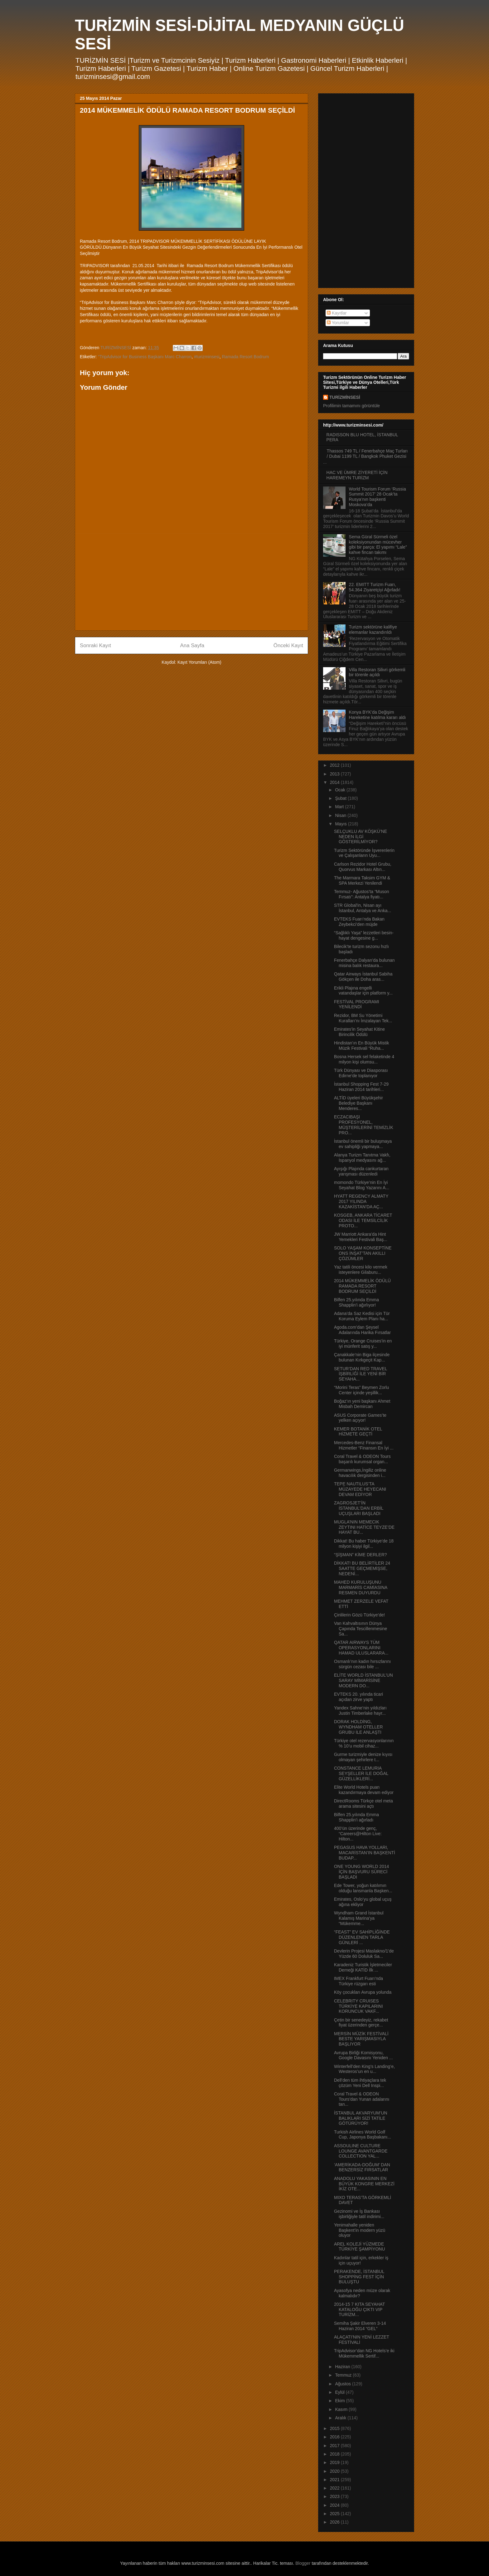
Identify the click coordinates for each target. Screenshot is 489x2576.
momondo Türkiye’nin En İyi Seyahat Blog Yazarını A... (361, 1185)
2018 (335, 2453)
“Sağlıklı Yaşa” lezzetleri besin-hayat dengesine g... (364, 935)
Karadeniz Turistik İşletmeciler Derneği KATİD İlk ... (363, 1967)
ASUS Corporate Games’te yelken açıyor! (360, 1418)
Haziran (343, 2366)
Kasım (342, 2409)
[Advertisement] (191, 582)
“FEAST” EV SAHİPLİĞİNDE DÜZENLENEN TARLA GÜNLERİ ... (362, 1937)
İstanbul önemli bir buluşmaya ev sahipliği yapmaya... (363, 1144)
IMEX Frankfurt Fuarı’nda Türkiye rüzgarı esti (358, 1981)
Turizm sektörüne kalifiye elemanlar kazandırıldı (373, 629)
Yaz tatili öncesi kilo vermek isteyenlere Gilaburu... (360, 1269)
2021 (335, 2479)
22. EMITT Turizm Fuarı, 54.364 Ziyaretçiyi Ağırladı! (374, 587)
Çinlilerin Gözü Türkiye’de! (359, 1614)
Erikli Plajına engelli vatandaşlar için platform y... (363, 990)
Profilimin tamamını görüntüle (351, 405)
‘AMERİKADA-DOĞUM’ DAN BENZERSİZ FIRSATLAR (362, 2167)
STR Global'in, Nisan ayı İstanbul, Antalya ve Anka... (362, 908)
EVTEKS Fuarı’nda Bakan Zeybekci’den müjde (359, 922)
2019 (335, 2462)
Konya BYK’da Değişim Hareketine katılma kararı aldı (377, 715)
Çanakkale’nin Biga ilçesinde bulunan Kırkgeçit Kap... (362, 1357)
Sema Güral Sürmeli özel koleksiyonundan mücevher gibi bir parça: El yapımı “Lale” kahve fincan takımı (378, 544)
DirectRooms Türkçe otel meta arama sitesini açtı (363, 1803)
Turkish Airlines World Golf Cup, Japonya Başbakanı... (362, 2134)
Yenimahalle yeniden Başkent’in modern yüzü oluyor (359, 2230)
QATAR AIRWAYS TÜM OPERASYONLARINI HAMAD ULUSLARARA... (361, 1647)
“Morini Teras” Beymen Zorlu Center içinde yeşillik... (361, 1390)
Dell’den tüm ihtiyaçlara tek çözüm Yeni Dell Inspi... (360, 2083)
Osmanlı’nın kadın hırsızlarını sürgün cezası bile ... (362, 1664)
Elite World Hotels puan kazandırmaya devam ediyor (364, 1790)
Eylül (340, 2392)
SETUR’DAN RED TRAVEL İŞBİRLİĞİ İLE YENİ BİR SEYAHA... (360, 1374)
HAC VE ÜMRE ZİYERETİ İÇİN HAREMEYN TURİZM (357, 475)
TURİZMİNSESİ (344, 397)
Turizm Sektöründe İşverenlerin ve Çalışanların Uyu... (364, 853)
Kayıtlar (336, 312)
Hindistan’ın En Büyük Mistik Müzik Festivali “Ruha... (361, 1045)
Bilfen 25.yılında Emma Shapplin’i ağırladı (356, 1817)
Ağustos (343, 2383)
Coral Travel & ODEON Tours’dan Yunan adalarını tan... (361, 2099)
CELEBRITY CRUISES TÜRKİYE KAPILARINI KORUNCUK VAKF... (358, 2006)
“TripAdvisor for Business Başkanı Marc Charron (144, 356)
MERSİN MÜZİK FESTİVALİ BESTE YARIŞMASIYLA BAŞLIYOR (361, 2039)
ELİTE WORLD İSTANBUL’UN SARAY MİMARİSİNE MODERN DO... (363, 1680)
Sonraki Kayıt (95, 645)
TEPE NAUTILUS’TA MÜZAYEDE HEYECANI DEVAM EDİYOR (360, 1489)
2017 (335, 2445)
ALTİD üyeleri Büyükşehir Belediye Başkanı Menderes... (358, 1103)
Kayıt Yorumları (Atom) (199, 662)
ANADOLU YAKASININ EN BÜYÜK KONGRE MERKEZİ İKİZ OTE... (364, 2184)
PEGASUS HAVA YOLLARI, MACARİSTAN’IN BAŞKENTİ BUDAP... (364, 1852)
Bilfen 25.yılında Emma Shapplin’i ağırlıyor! (356, 1302)
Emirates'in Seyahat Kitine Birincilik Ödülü (359, 1032)
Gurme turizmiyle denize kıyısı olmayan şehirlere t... (363, 1757)
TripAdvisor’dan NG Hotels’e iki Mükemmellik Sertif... (364, 2353)
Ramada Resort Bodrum (245, 356)
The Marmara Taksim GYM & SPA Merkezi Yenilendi (362, 880)
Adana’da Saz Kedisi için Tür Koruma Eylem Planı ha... (362, 1316)
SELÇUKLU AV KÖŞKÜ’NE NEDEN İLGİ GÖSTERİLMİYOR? (360, 836)
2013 (335, 773)
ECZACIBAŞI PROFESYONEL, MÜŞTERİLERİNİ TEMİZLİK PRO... (363, 1124)
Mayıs (341, 823)
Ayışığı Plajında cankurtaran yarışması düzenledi (361, 1171)
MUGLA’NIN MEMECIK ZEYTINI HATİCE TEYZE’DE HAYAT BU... (364, 1527)
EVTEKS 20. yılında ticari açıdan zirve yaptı (358, 1697)
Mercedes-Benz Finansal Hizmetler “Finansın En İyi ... (364, 1445)
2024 (335, 2505)
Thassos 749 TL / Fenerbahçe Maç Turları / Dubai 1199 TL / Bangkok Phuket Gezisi (367, 453)
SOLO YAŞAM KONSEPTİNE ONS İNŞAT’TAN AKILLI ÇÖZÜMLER (363, 1253)
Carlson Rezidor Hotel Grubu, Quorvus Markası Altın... (362, 867)
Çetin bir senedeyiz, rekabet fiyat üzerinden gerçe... (361, 2022)
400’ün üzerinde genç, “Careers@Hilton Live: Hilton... (358, 1833)
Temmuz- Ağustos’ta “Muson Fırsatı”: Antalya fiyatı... (361, 894)
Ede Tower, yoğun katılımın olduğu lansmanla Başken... (363, 1888)
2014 (335, 782)
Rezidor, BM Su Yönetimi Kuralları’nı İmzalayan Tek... (363, 1018)
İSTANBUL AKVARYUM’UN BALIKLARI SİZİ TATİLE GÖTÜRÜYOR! (360, 2118)
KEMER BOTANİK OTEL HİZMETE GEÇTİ (358, 1431)
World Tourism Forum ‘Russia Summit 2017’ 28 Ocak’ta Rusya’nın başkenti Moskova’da (377, 496)
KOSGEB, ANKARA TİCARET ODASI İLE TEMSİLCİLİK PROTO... (363, 1220)
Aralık (341, 2417)
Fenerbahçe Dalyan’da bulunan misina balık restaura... (364, 963)
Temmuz (344, 2375)
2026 (335, 2522)
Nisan (341, 815)
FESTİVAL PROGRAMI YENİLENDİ (356, 1004)
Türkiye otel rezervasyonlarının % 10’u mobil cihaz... (364, 1743)
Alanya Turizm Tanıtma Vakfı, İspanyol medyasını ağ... (362, 1157)
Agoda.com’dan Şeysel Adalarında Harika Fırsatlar (362, 1330)
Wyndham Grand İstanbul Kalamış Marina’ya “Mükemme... (359, 1918)
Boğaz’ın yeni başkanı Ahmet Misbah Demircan (362, 1404)
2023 (335, 2496)
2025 (335, 2513)
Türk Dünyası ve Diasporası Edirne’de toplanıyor (361, 1073)
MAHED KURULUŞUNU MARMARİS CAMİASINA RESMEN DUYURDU (360, 1587)
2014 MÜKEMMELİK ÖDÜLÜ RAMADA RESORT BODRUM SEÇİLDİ (362, 1286)
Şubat (341, 798)
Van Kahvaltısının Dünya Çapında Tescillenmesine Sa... (360, 1628)
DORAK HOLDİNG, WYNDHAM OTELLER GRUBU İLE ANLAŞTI (358, 1727)
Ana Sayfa (192, 645)
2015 (335, 2428)
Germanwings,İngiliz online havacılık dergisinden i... (360, 1473)
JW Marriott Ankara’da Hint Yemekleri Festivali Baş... (360, 1237)
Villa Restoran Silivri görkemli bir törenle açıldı (377, 672)
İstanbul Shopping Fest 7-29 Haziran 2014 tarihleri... (361, 1087)
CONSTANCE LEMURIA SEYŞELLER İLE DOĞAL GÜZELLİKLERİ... (361, 1773)
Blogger (302, 2563)
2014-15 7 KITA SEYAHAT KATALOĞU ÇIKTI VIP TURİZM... (359, 2309)
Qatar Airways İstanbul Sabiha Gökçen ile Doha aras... (363, 976)
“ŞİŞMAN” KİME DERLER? (360, 1554)
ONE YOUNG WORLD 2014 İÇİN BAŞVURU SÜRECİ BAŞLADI (361, 1871)
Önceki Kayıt (288, 645)
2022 (335, 2488)
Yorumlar (338, 322)
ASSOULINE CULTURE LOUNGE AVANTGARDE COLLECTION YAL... (361, 2151)
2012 (335, 765)
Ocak (340, 789)
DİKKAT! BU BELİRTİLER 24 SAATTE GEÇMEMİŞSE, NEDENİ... (362, 1568)
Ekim (340, 2400)
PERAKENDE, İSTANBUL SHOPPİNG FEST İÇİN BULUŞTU (359, 2277)
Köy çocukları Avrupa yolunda (362, 1992)
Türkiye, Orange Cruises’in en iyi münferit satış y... (363, 1343)
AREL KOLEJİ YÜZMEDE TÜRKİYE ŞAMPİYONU (359, 2246)
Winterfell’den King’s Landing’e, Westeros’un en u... (364, 2069)
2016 (335, 2436)
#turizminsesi (207, 356)
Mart (340, 806)
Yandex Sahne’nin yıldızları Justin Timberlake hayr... (360, 1710)
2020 (335, 2471)
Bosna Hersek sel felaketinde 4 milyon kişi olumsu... (364, 1059)
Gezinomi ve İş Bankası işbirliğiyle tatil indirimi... (359, 2214)
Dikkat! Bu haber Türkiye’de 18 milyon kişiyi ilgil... (364, 1543)
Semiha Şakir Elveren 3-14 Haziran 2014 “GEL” (360, 2326)
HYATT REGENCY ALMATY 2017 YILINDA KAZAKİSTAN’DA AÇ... (361, 1201)
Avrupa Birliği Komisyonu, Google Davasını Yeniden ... (363, 2055)
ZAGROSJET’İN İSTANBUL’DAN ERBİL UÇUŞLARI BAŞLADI (358, 1508)
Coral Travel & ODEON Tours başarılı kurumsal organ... (362, 1459)
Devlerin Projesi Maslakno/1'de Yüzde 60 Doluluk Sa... (364, 1953)
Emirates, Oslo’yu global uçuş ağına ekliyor (362, 1902)
